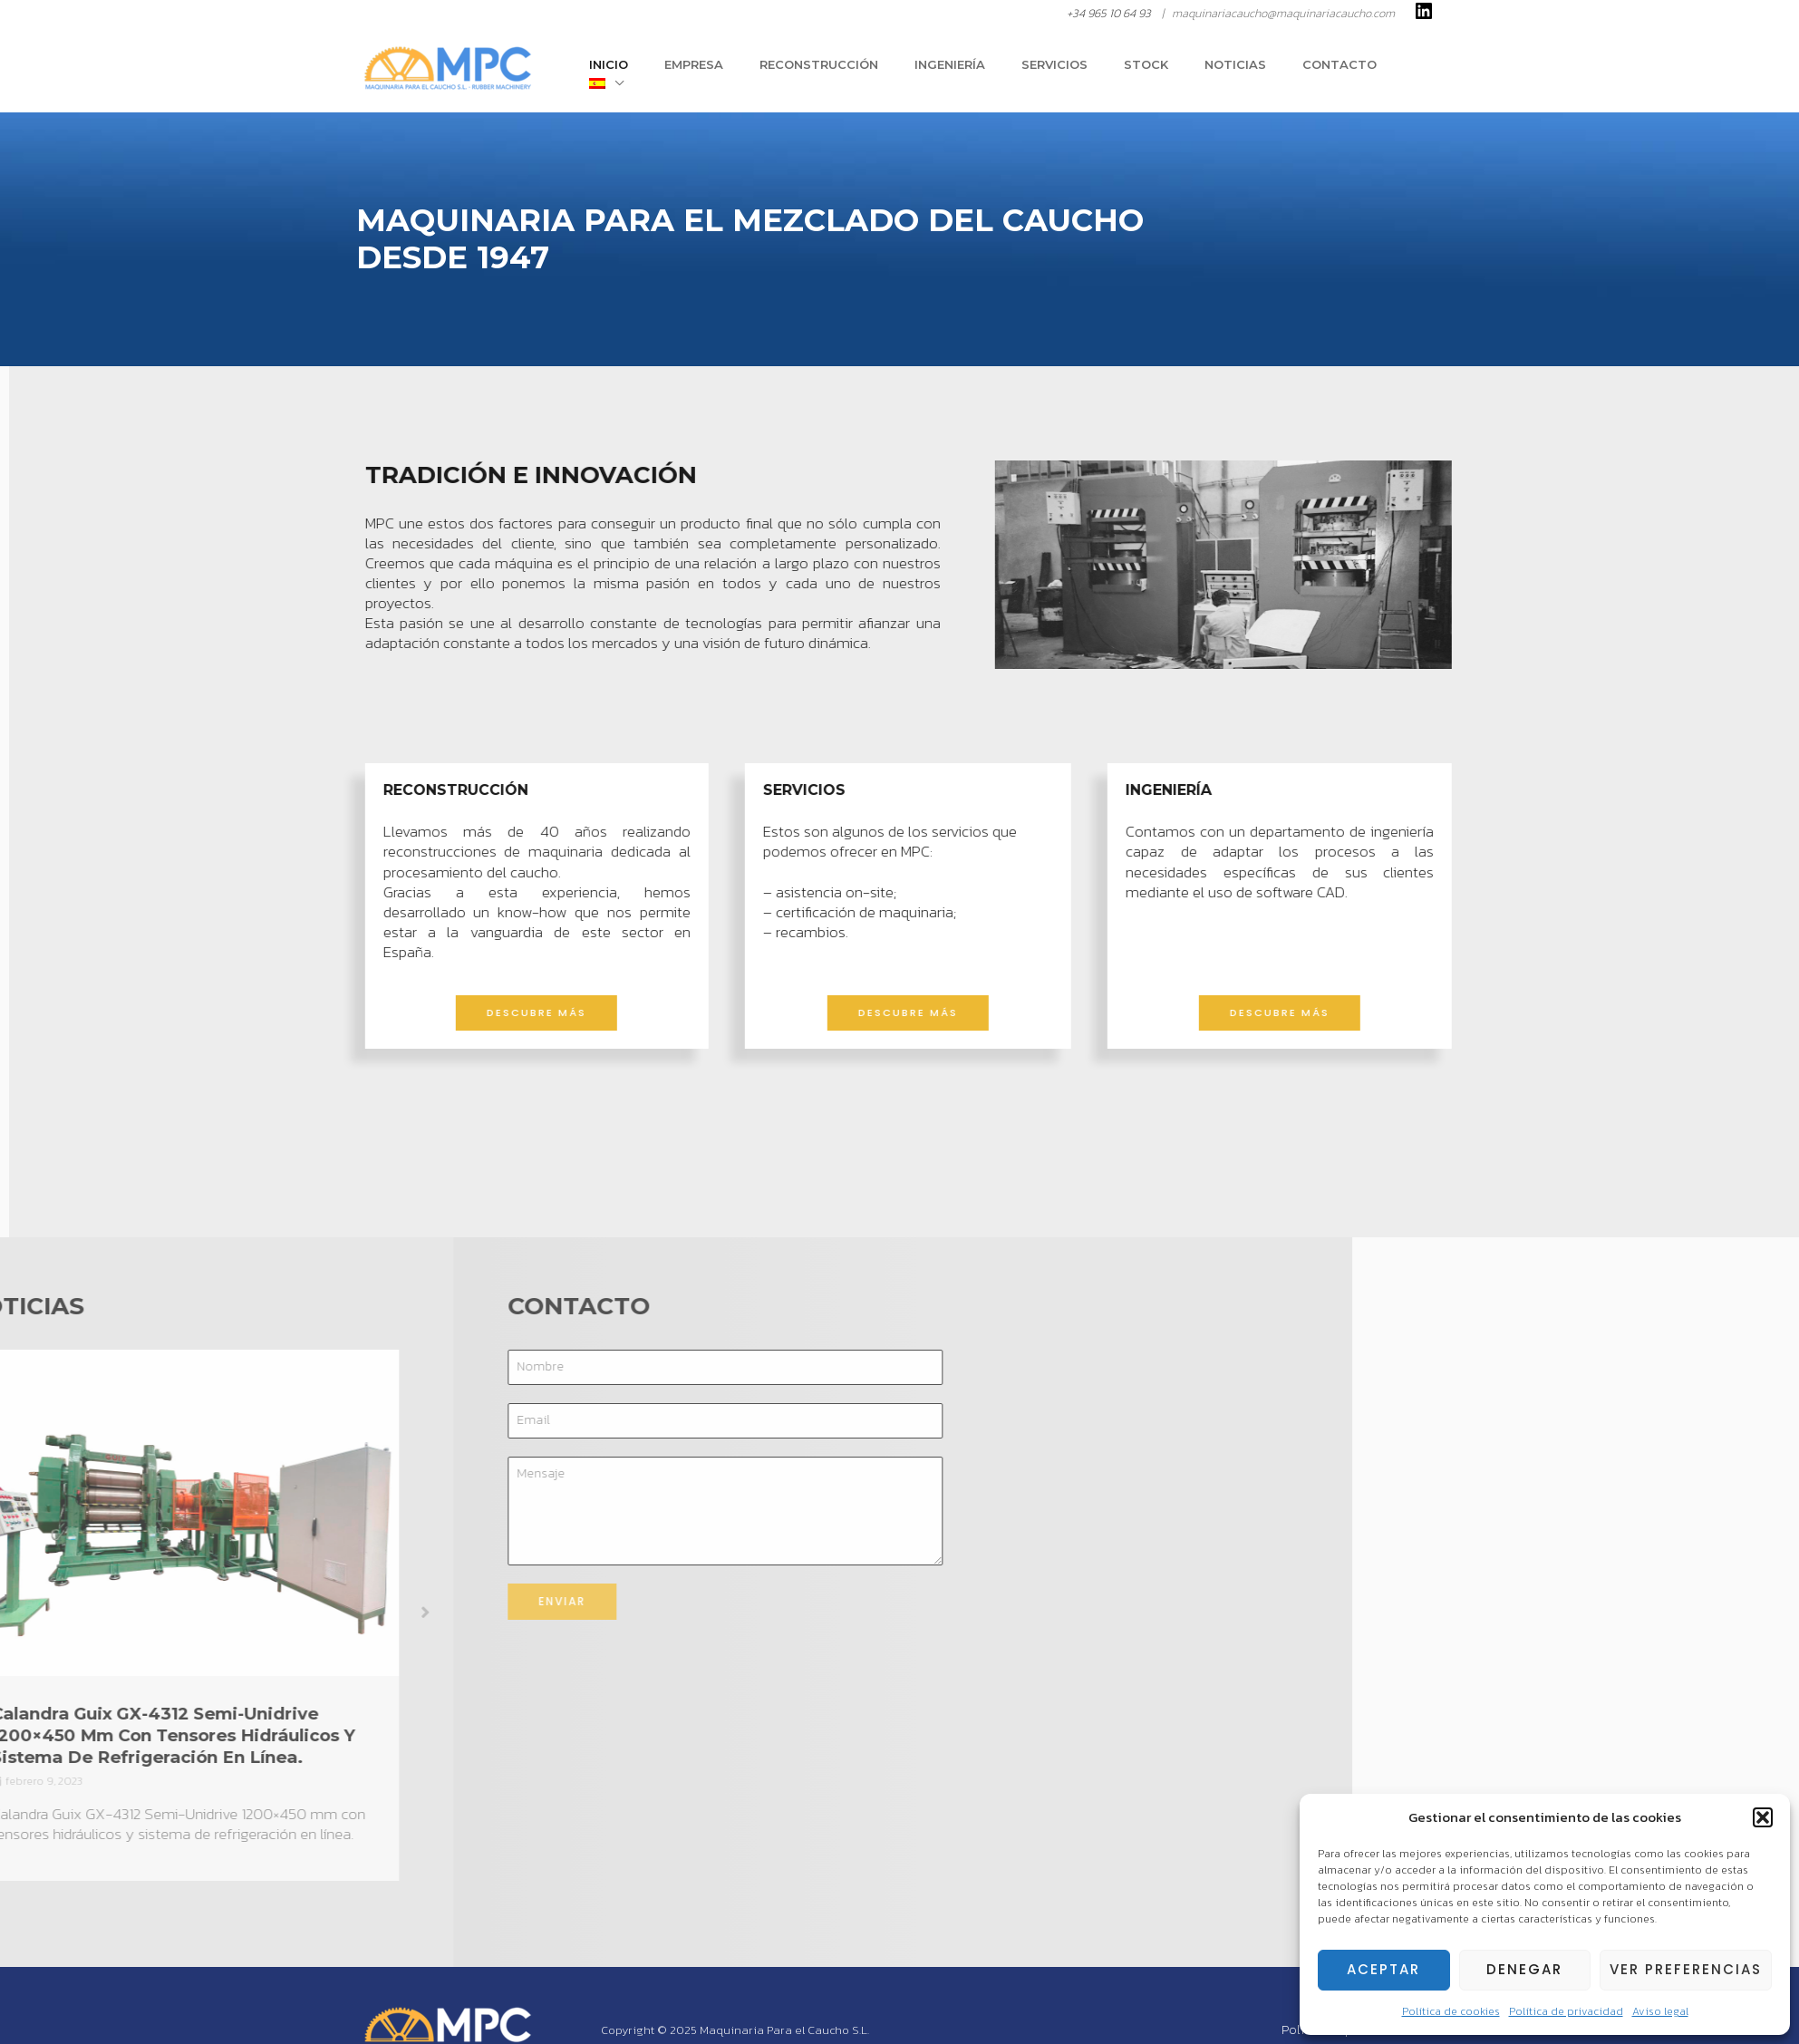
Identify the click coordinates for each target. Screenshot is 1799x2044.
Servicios (1090, 70)
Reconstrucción (879, 70)
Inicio (694, 70)
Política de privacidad (1566, 2011)
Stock (1168, 70)
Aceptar (1383, 1969)
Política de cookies (1451, 2011)
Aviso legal (1660, 2011)
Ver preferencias (1686, 1969)
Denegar (1524, 1969)
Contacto (1337, 70)
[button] (1763, 1817)
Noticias (1245, 70)
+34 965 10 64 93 (1109, 13)
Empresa (767, 70)
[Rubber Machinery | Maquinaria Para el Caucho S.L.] (446, 68)
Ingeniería (997, 70)
